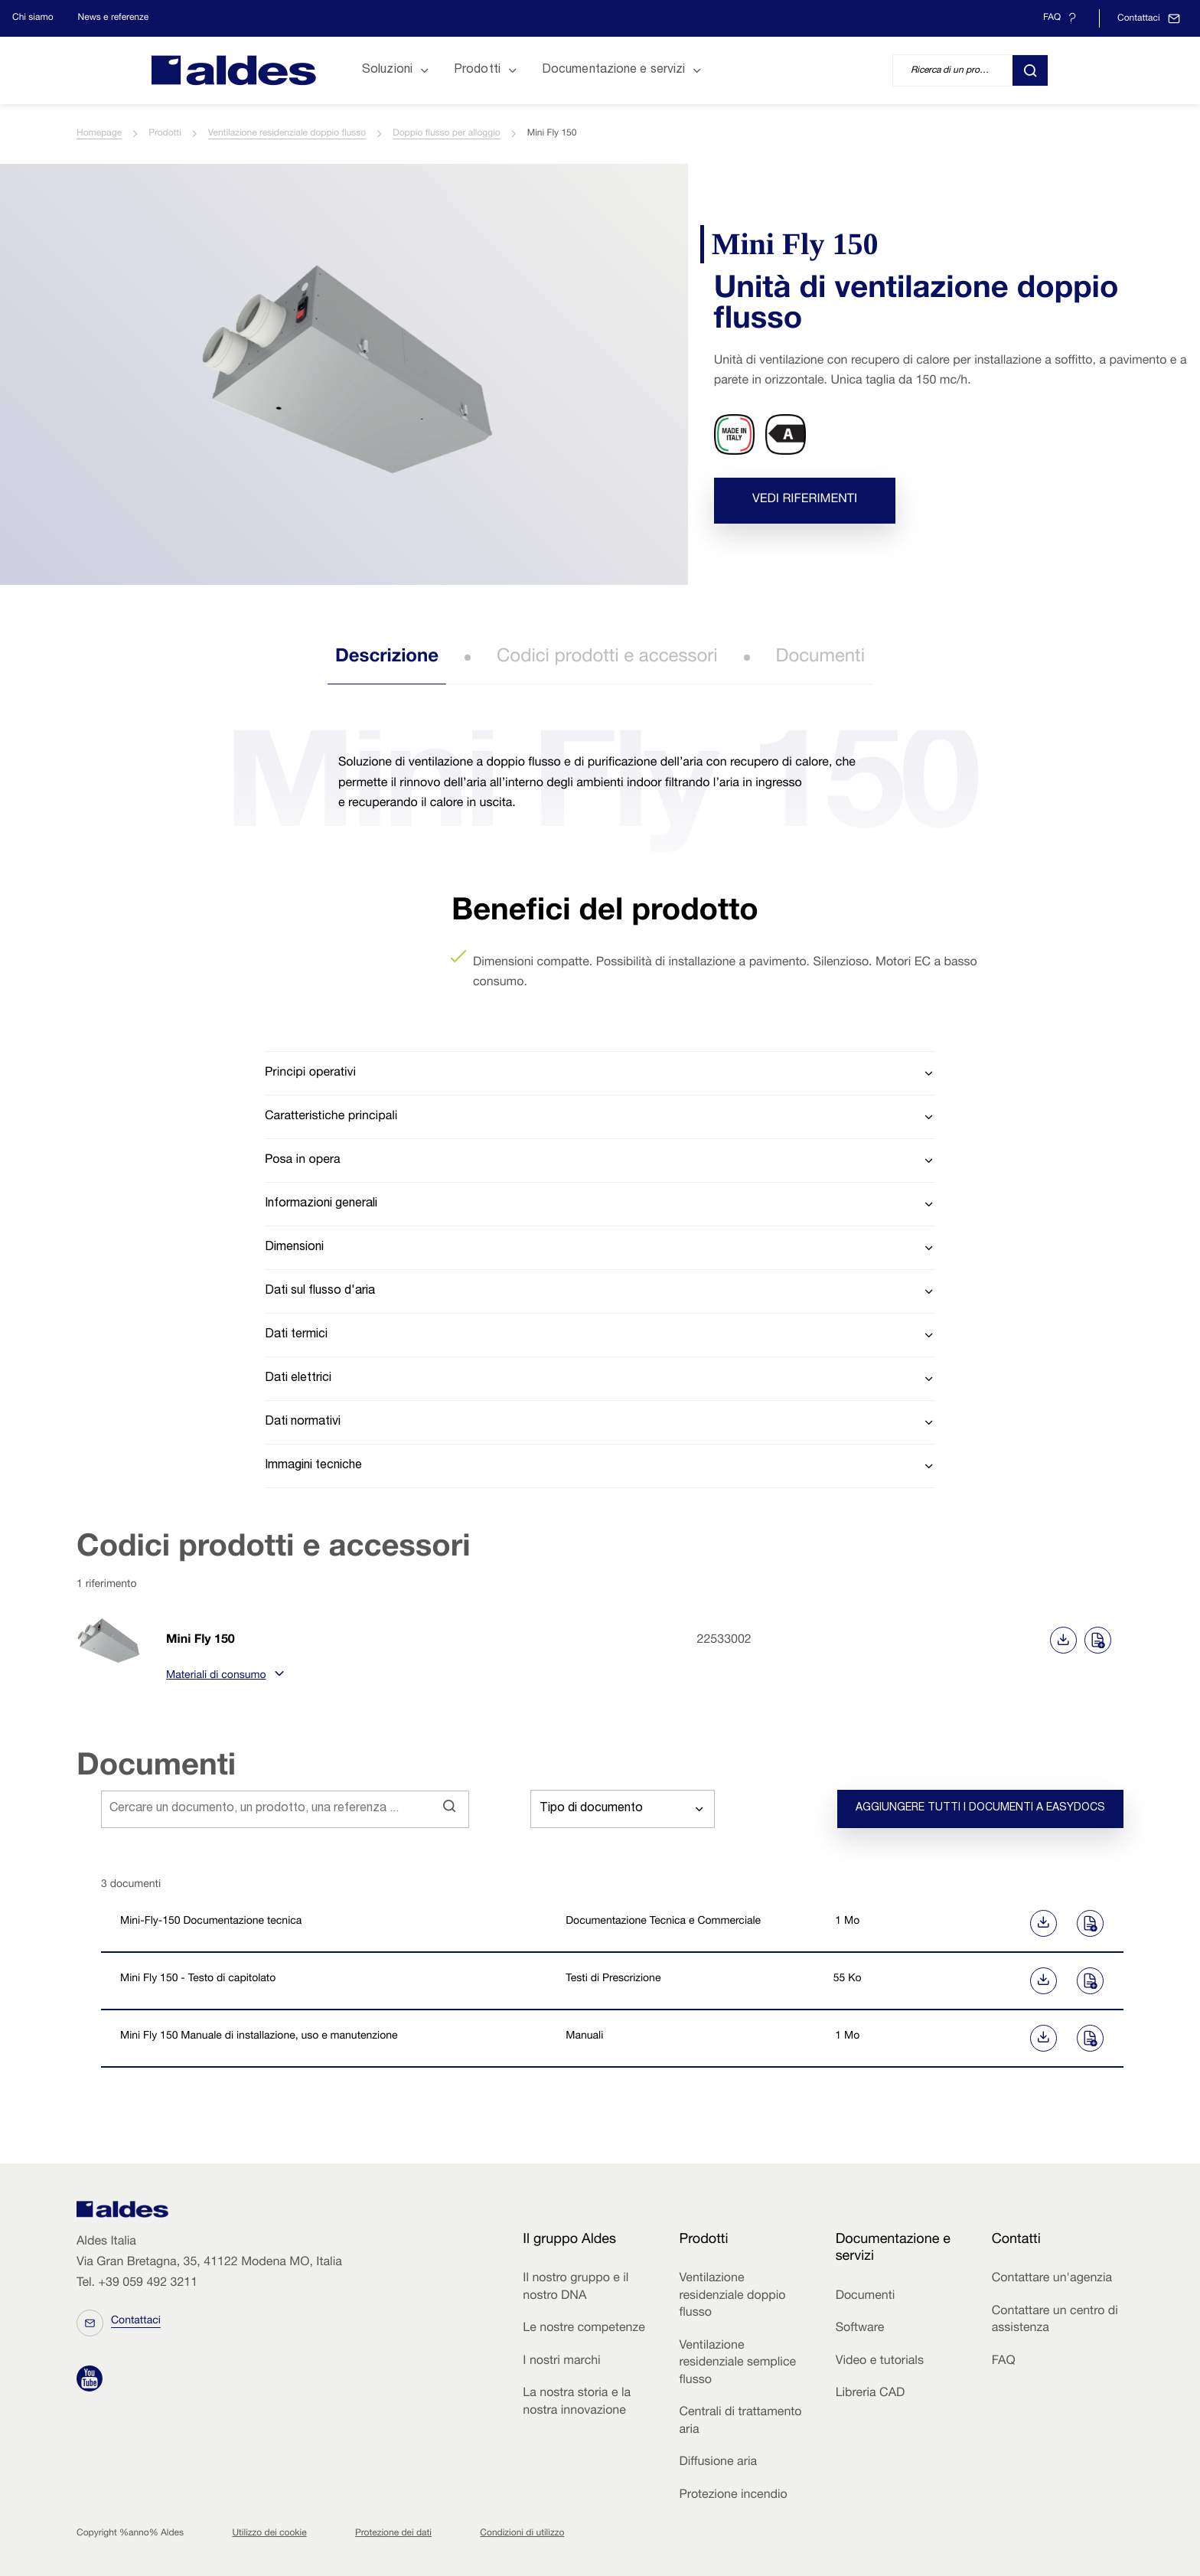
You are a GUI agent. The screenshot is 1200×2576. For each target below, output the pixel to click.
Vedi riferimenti (804, 501)
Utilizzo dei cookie (269, 2533)
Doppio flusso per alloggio (446, 134)
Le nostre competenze (583, 2329)
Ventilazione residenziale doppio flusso (287, 134)
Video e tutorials (880, 2362)
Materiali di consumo (223, 1676)
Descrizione (387, 657)
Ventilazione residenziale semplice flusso (737, 2363)
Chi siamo (33, 18)
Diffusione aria (718, 2463)
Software (860, 2329)
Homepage (99, 134)
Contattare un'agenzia (1052, 2279)
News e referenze (113, 18)
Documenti (821, 657)
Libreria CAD (870, 2394)
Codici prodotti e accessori (607, 657)
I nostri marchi (561, 2362)
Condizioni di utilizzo (522, 2533)
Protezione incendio (733, 2495)
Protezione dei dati (393, 2533)
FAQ (1004, 2362)
